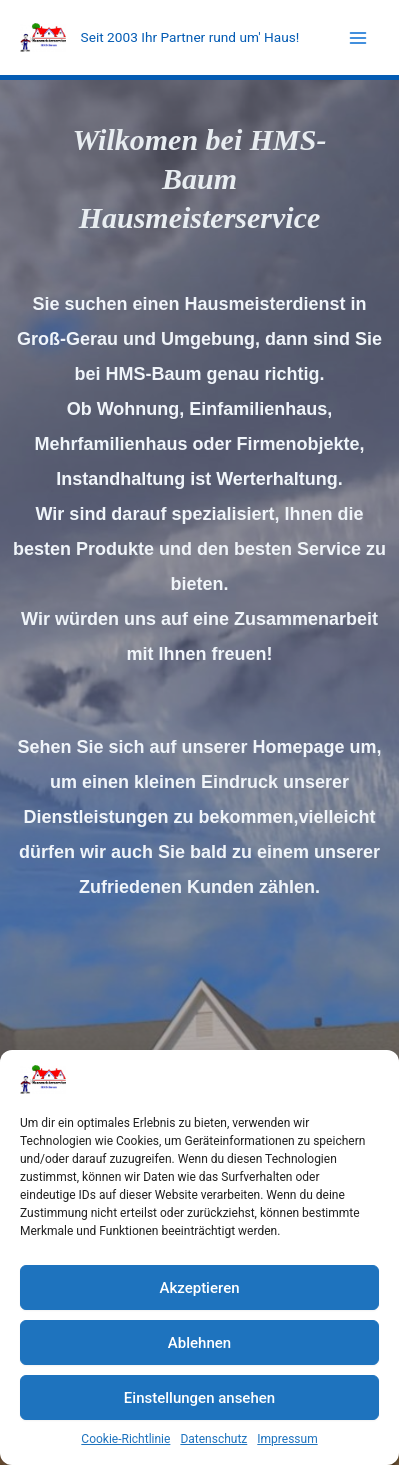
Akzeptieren (199, 1288)
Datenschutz (213, 1439)
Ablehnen (199, 1343)
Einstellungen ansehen (199, 1398)
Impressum (287, 1439)
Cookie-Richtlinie (125, 1439)
